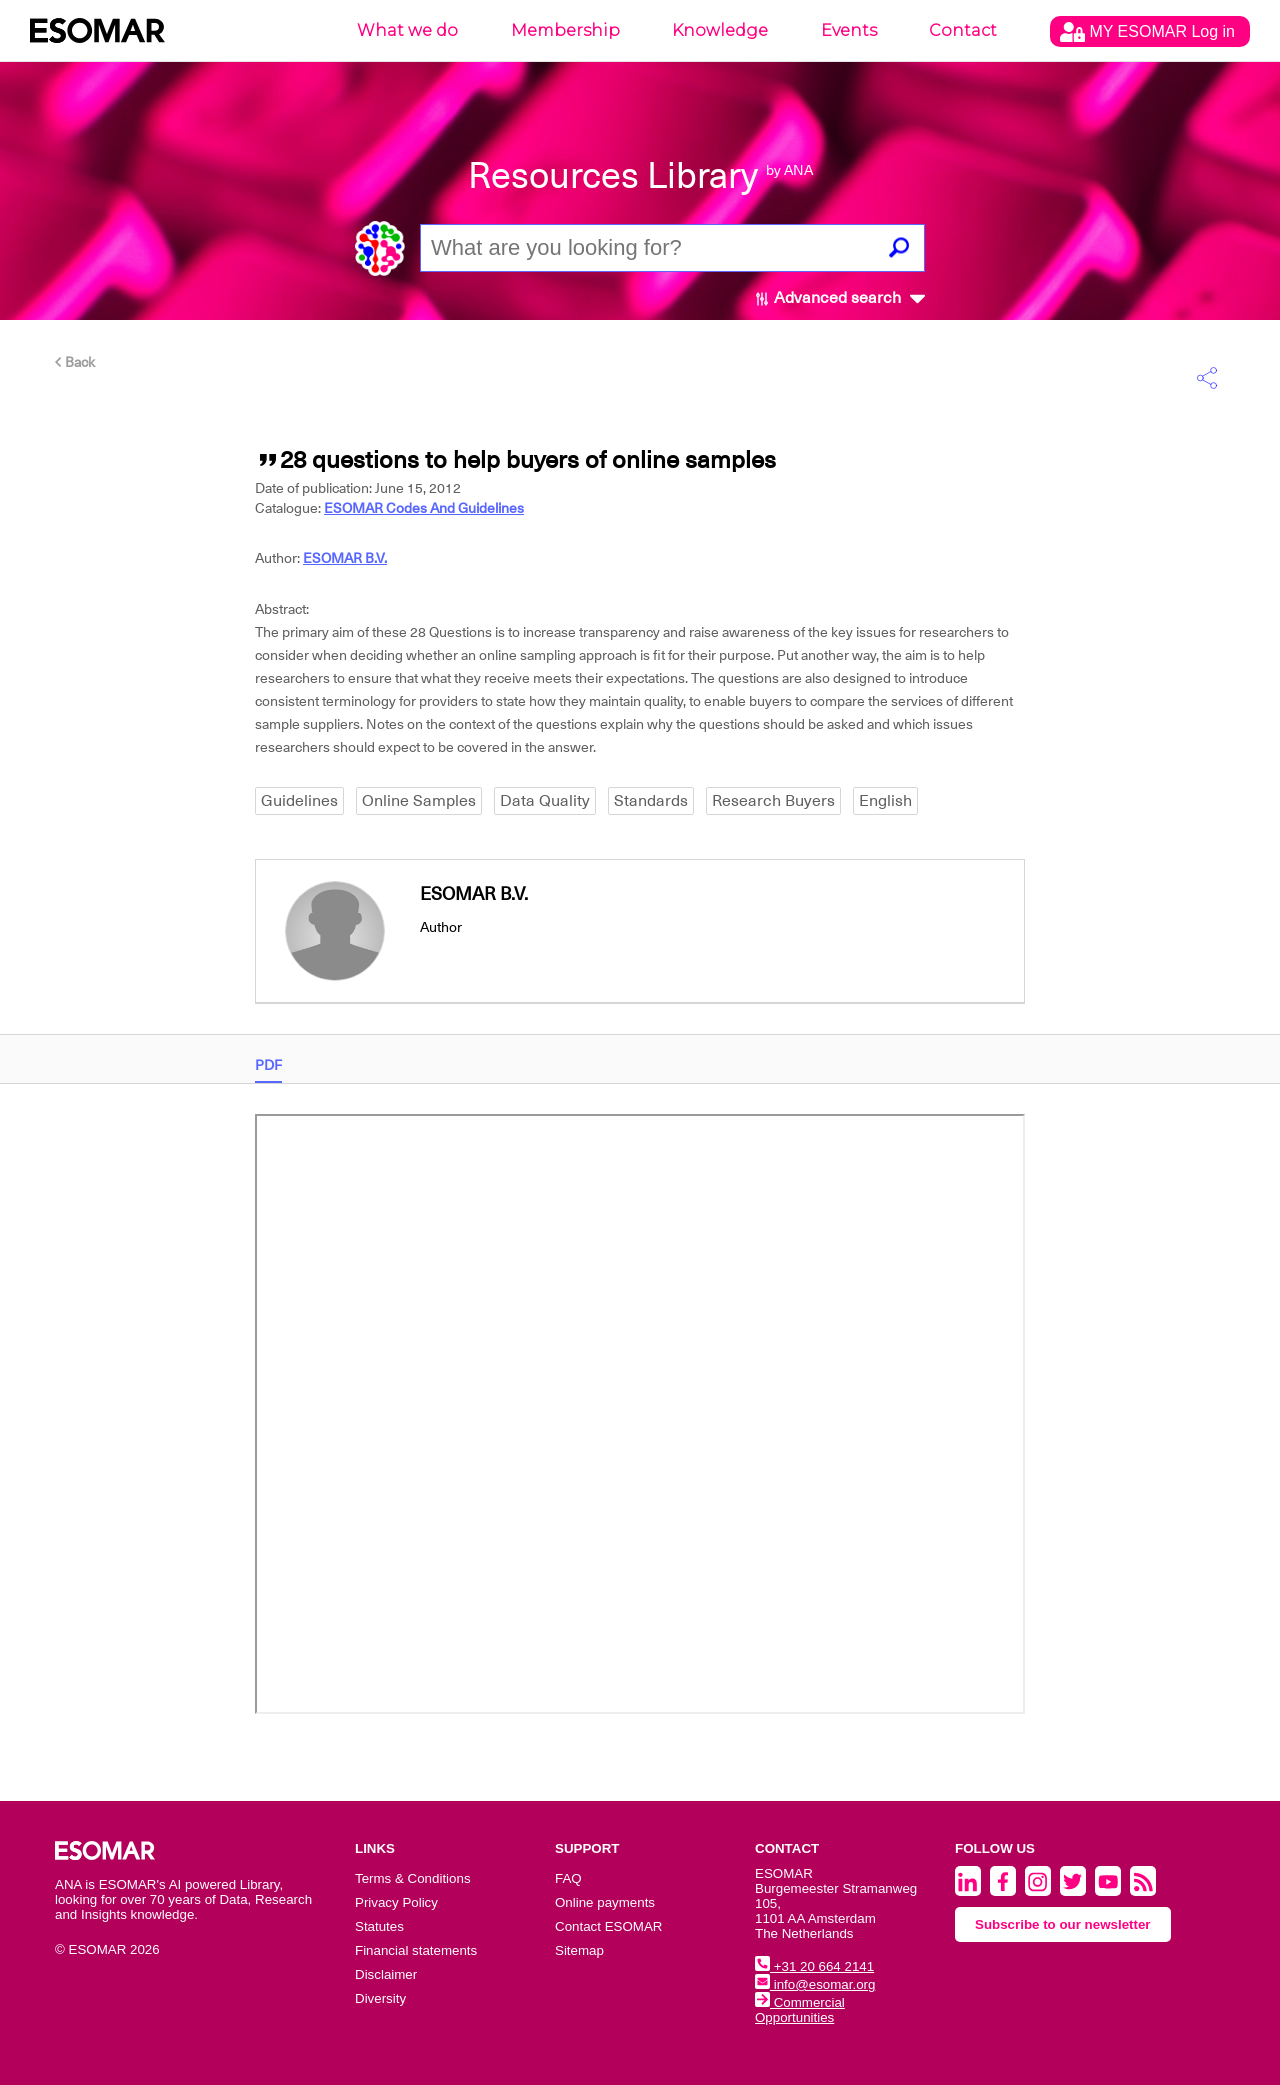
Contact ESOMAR (608, 1926)
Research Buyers (773, 801)
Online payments (605, 1902)
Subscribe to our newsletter (1063, 1924)
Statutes (379, 1926)
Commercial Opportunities (800, 2010)
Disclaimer (386, 1974)
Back (75, 362)
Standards (651, 801)
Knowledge (720, 30)
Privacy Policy (396, 1902)
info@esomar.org (815, 1984)
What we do (407, 30)
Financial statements (416, 1950)
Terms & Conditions (413, 1878)
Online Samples (419, 801)
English (885, 801)
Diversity (380, 1998)
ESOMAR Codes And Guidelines (424, 508)
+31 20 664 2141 (814, 1966)
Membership (565, 30)
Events (849, 30)
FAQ (568, 1878)
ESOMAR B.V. (345, 558)
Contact (963, 30)
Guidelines (299, 801)
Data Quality (545, 801)
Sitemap (579, 1950)
